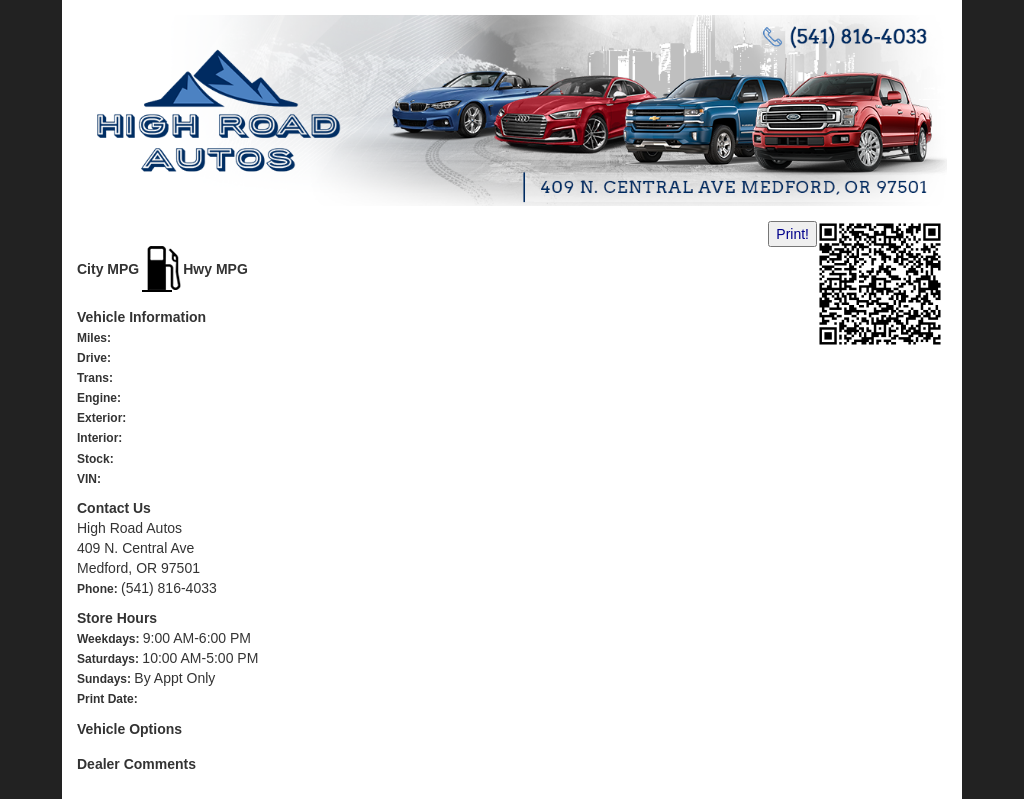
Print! (792, 234)
